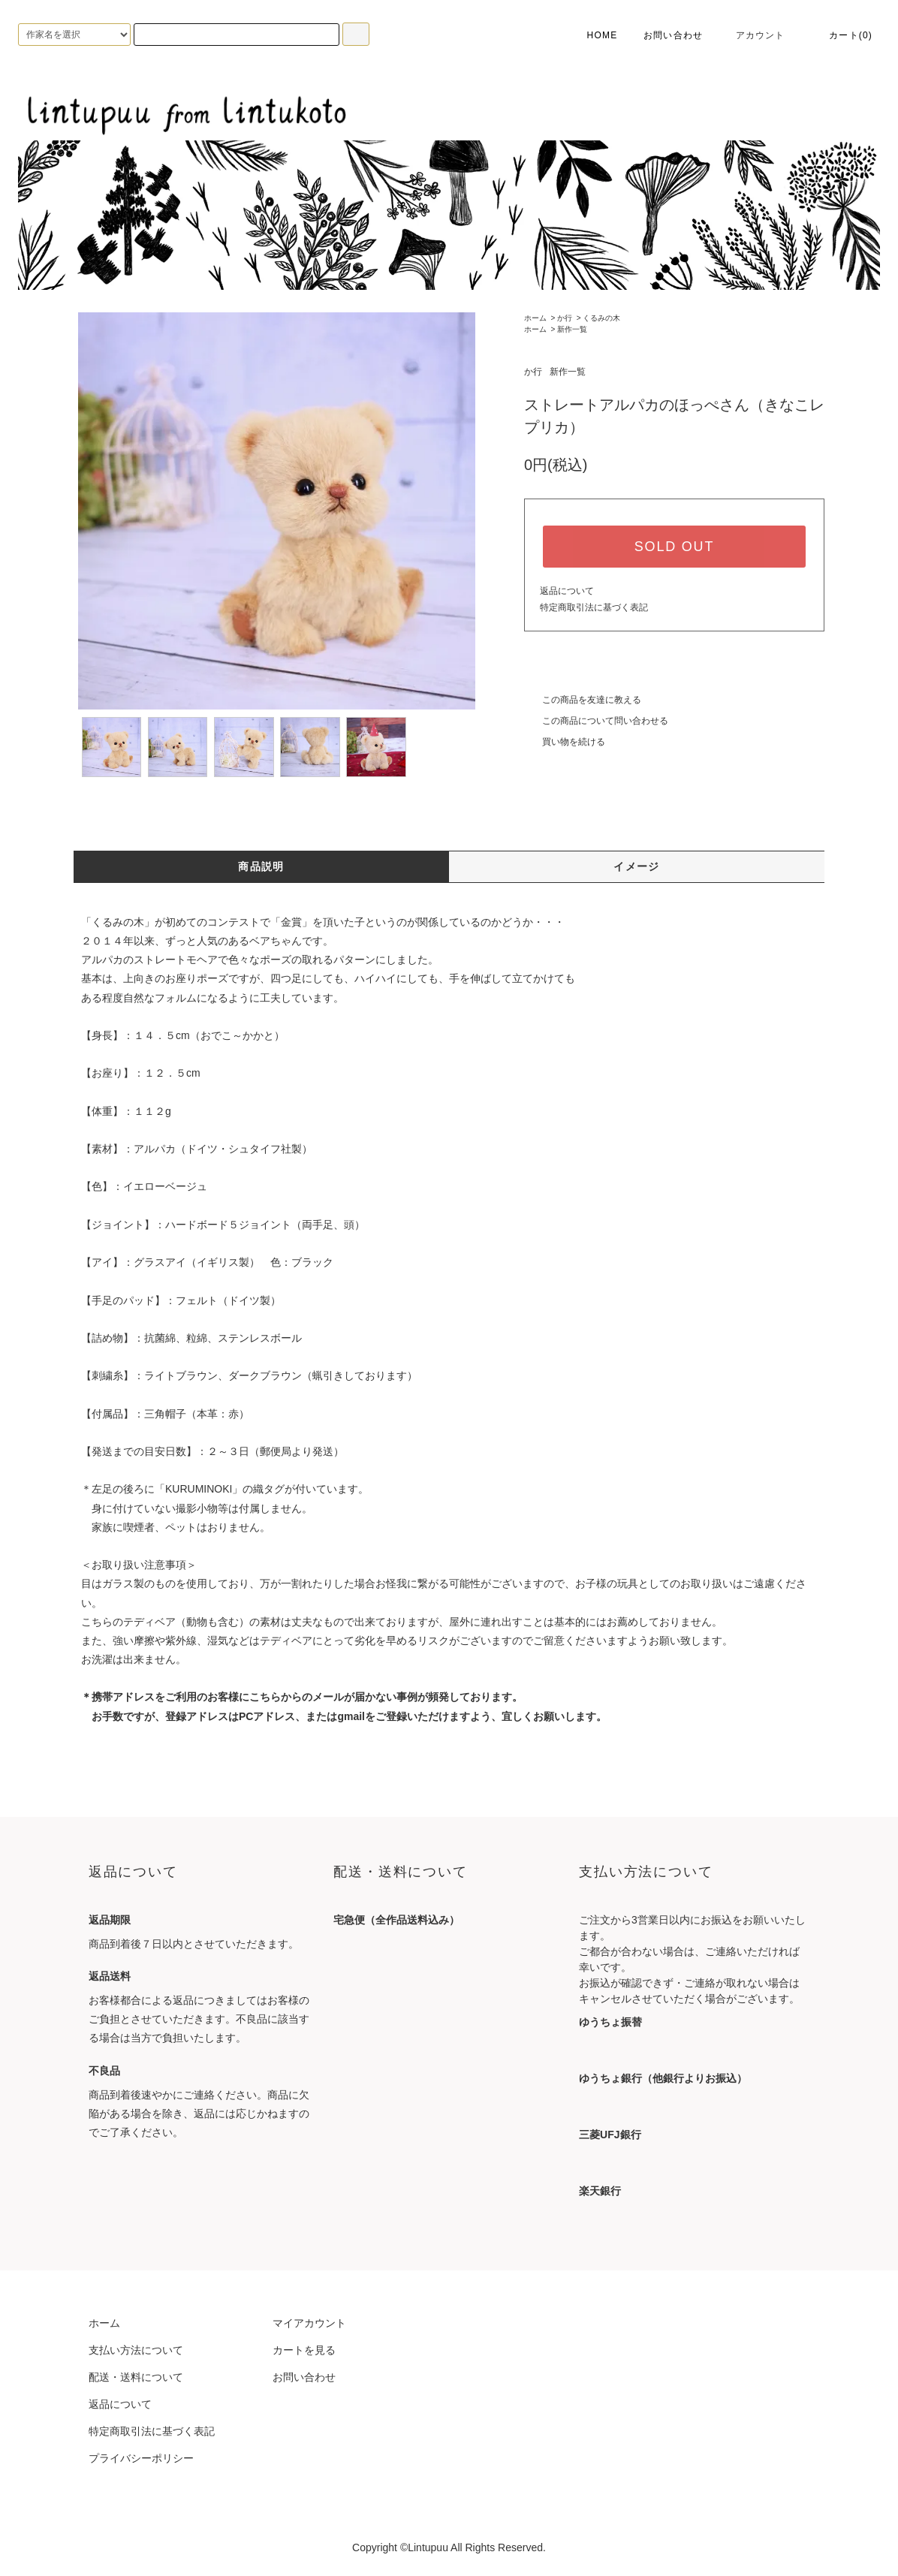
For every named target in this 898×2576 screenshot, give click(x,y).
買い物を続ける (564, 742)
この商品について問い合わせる (596, 721)
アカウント (751, 35)
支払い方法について (136, 2350)
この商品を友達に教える (582, 699)
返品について (567, 591)
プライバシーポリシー (141, 2458)
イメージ (636, 866)
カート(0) (841, 35)
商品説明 (261, 866)
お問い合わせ (673, 35)
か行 (564, 318)
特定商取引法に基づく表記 (594, 607)
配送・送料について (136, 2377)
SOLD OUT (674, 546)
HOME (591, 35)
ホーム (535, 318)
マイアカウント (309, 2323)
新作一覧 (572, 329)
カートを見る (304, 2350)
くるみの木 (601, 318)
